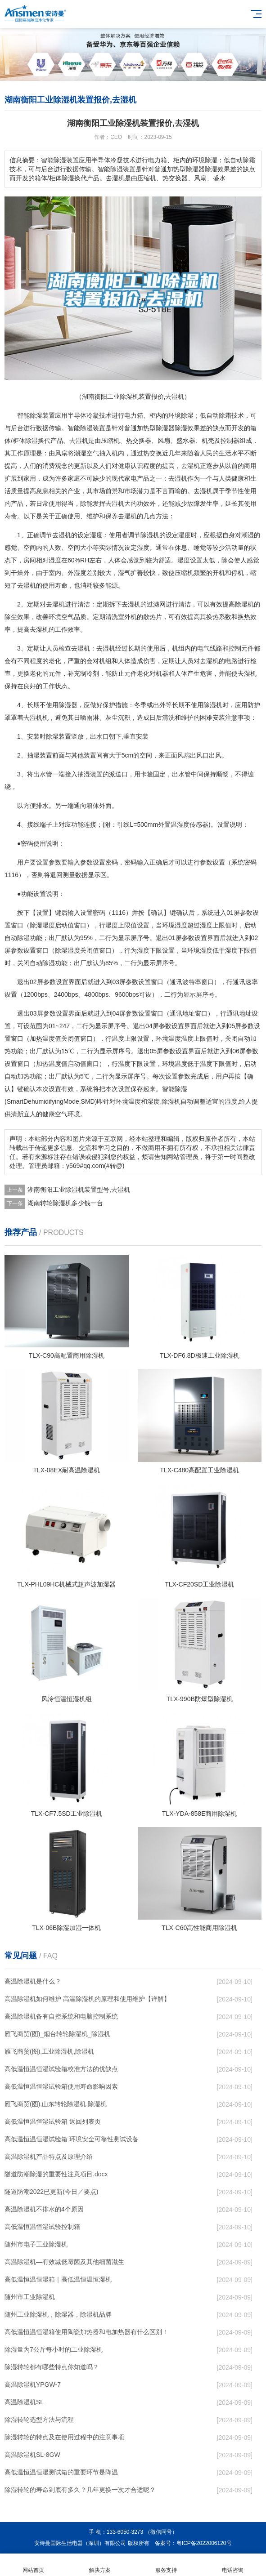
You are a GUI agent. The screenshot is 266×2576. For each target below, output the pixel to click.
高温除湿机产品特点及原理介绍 (49, 2156)
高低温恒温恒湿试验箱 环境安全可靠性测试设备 (72, 2139)
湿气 (124, 572)
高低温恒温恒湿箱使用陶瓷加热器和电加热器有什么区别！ (86, 2331)
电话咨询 (232, 2565)
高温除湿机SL (24, 2402)
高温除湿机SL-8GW (32, 2454)
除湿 (36, 415)
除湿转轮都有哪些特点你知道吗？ (52, 2367)
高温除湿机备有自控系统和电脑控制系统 (61, 2016)
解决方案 (100, 2565)
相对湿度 (48, 560)
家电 (130, 478)
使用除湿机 (206, 705)
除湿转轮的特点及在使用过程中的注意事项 (64, 2437)
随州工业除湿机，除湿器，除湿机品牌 (58, 2314)
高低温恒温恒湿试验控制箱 (42, 2226)
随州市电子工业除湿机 (36, 2244)
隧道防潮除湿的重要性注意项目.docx (56, 2174)
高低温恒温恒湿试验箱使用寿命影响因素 (61, 2086)
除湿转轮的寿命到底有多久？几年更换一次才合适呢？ (80, 2489)
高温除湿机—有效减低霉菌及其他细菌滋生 (64, 2261)
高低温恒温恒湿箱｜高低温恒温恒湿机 (58, 2279)
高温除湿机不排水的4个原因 (44, 2209)
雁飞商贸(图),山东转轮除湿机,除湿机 (56, 2104)
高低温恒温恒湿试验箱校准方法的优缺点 (61, 2068)
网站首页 (33, 2565)
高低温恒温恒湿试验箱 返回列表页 (53, 2121)
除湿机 (149, 535)
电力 (130, 415)
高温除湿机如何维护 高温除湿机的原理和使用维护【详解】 (87, 1998)
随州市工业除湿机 (30, 2296)
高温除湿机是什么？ (33, 1981)
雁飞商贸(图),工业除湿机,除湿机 (49, 2051)
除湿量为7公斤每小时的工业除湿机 (54, 2349)
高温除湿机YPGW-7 (33, 2384)
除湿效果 (187, 428)
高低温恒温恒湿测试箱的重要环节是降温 (61, 2472)
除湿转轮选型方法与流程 (39, 2419)
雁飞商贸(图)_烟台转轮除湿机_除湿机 (57, 2033)
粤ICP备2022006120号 (204, 2543)
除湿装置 (92, 428)
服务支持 (166, 2565)
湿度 (96, 535)
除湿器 (165, 428)
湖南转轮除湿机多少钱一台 (65, 1203)
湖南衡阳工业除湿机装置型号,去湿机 (78, 1189)
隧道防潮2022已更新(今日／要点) (51, 2191)
